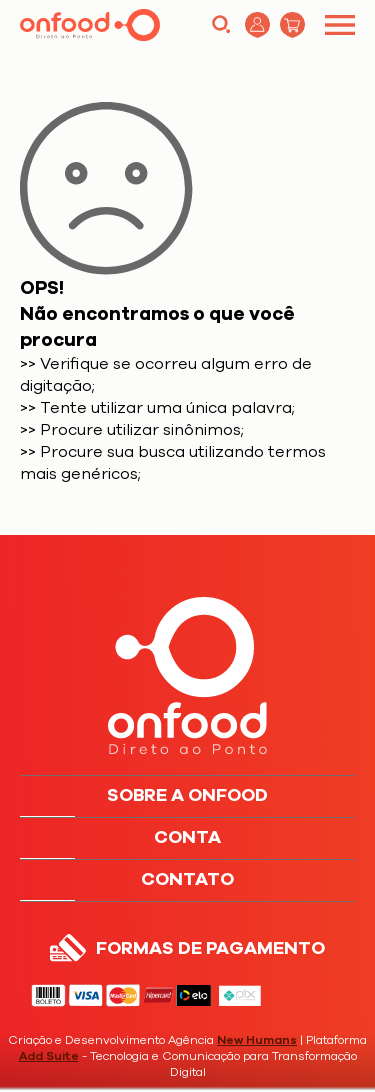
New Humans (257, 1040)
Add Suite (49, 1056)
